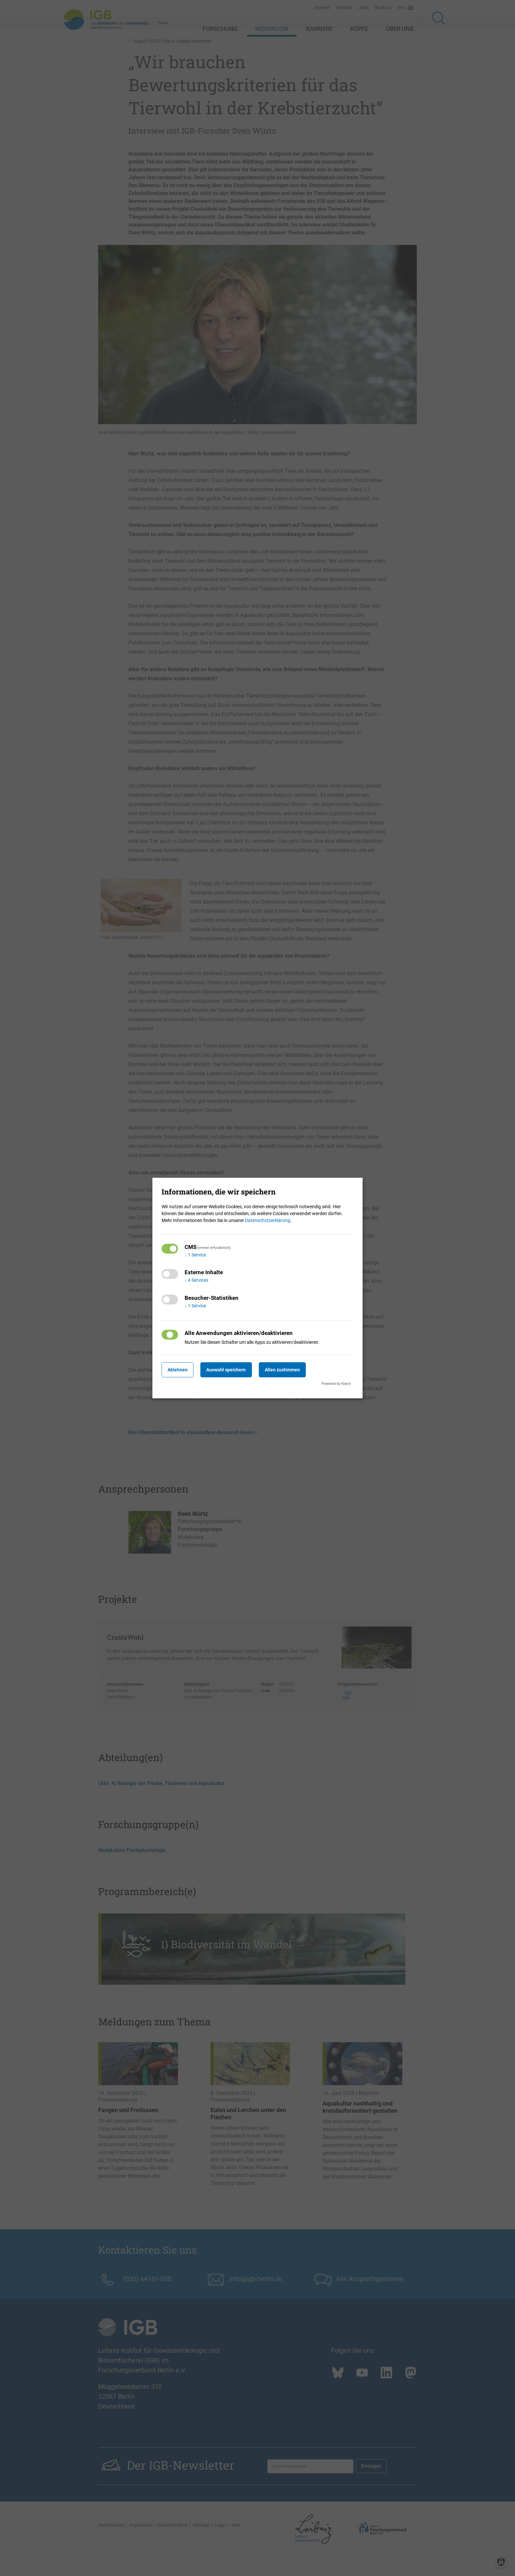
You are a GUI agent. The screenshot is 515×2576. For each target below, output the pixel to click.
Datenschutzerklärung (267, 1220)
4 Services (196, 1280)
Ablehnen (180, 1369)
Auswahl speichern (234, 1369)
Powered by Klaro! (336, 1384)
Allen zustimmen (295, 1369)
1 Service (195, 1255)
